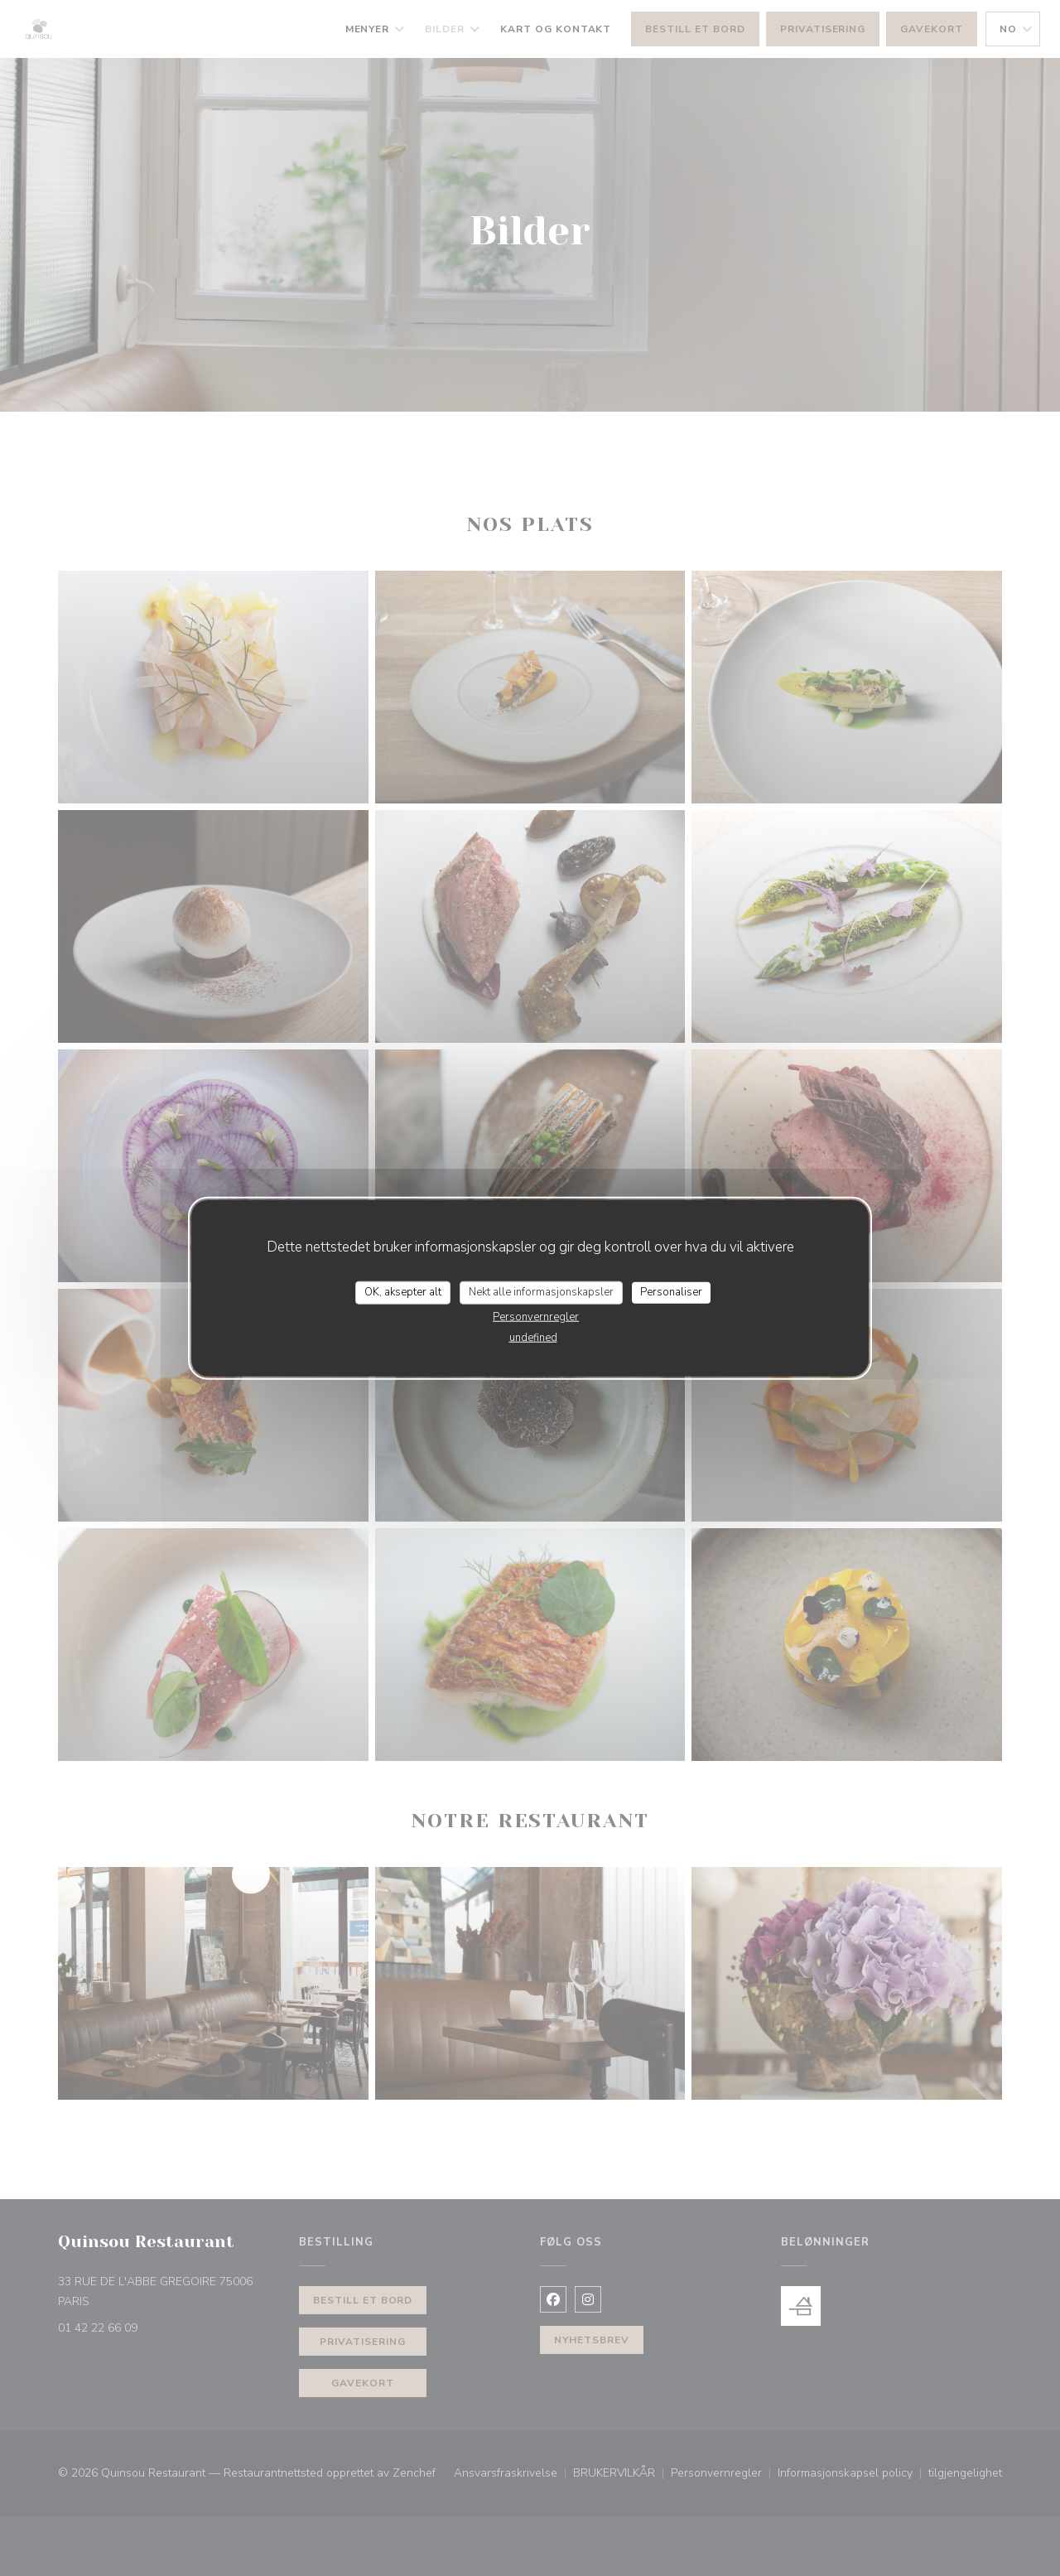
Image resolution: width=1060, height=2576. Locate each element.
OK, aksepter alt (402, 1292)
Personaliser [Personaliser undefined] (671, 1292)
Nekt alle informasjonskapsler (541, 1292)
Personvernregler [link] (536, 1316)
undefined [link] (533, 1336)
